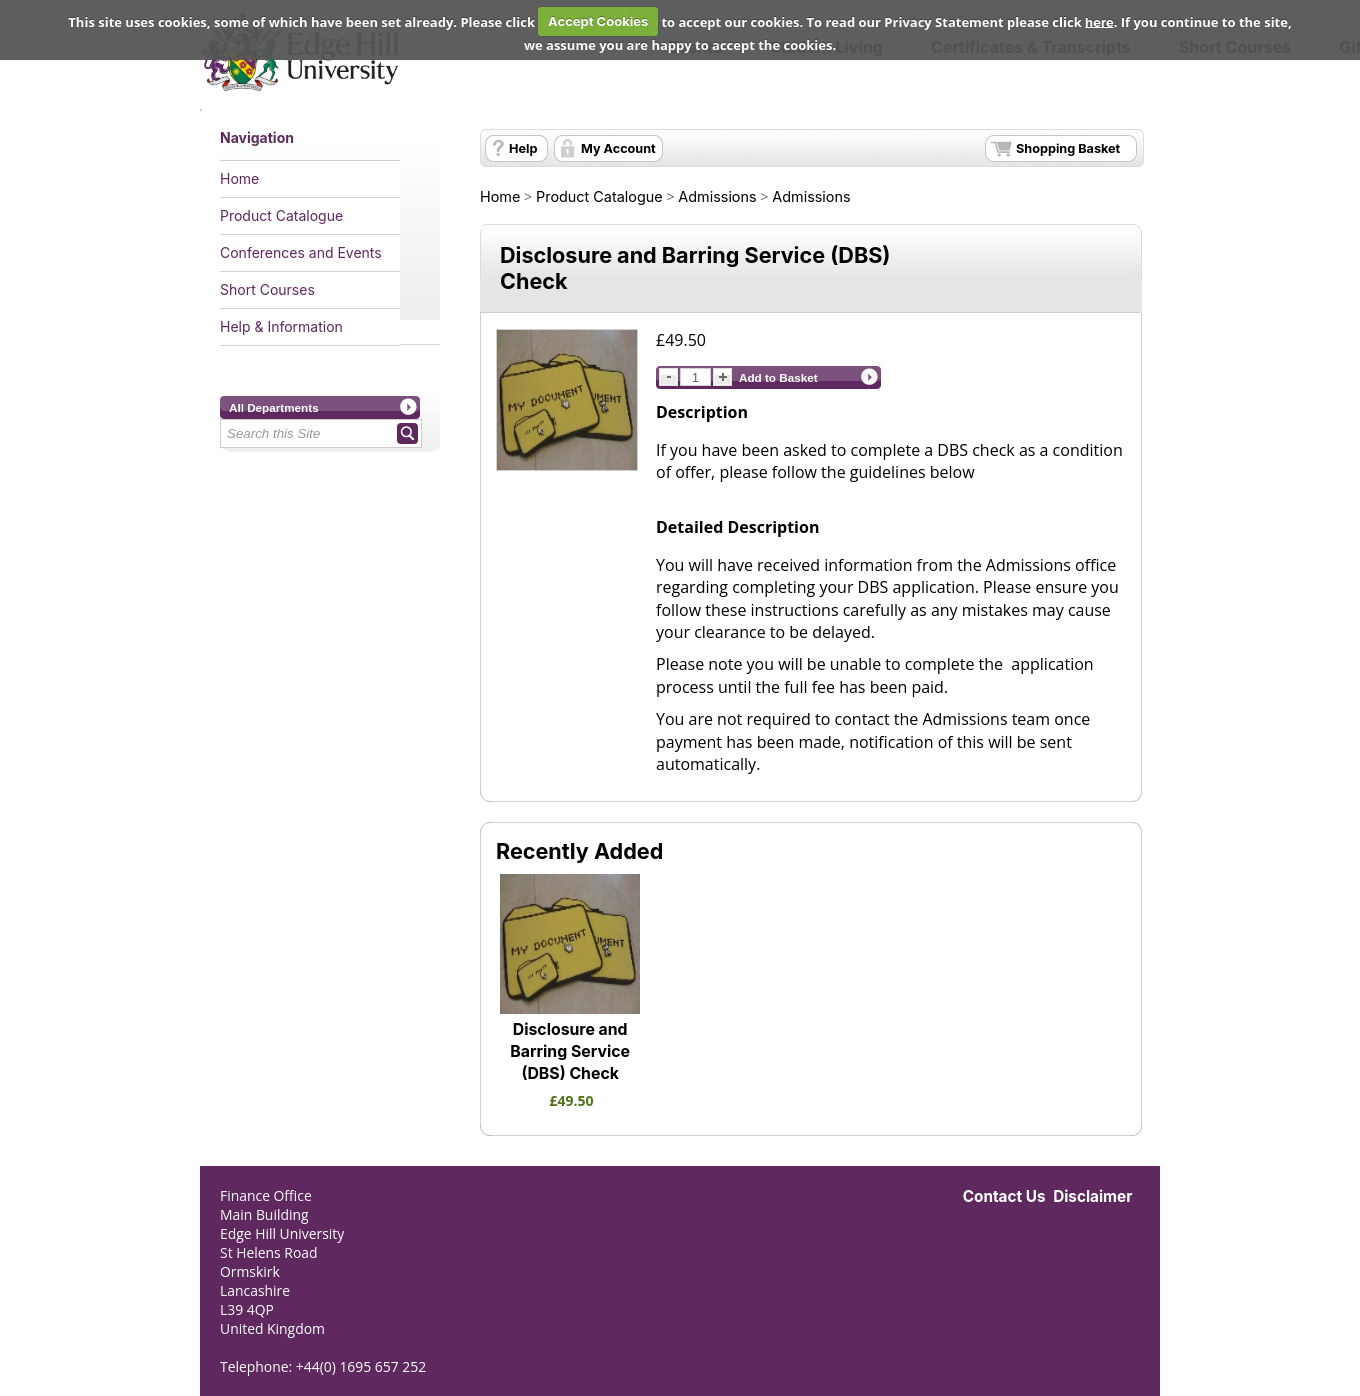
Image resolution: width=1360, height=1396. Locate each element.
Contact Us (1004, 1196)
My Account (618, 148)
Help (523, 148)
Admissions (717, 196)
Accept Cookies (598, 21)
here (1099, 21)
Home (239, 178)
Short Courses (267, 289)
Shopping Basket (1068, 148)
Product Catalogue (281, 215)
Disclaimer (1092, 1196)
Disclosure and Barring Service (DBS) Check (570, 1051)
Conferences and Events (301, 252)
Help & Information (281, 326)
